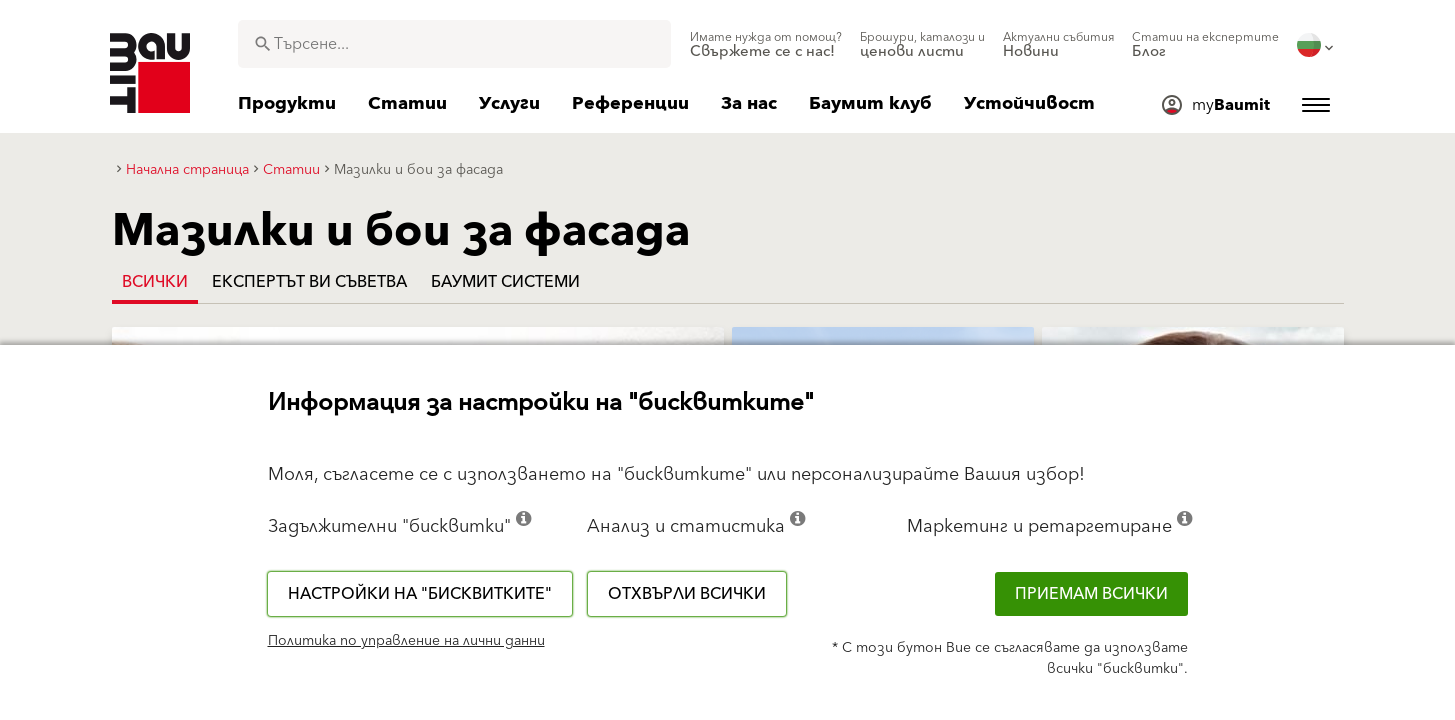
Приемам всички (1091, 594)
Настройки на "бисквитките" (420, 594)
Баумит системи (505, 282)
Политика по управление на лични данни (406, 641)
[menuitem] (766, 45)
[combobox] (454, 44)
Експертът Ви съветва (309, 282)
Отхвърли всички (687, 594)
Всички (155, 282)
